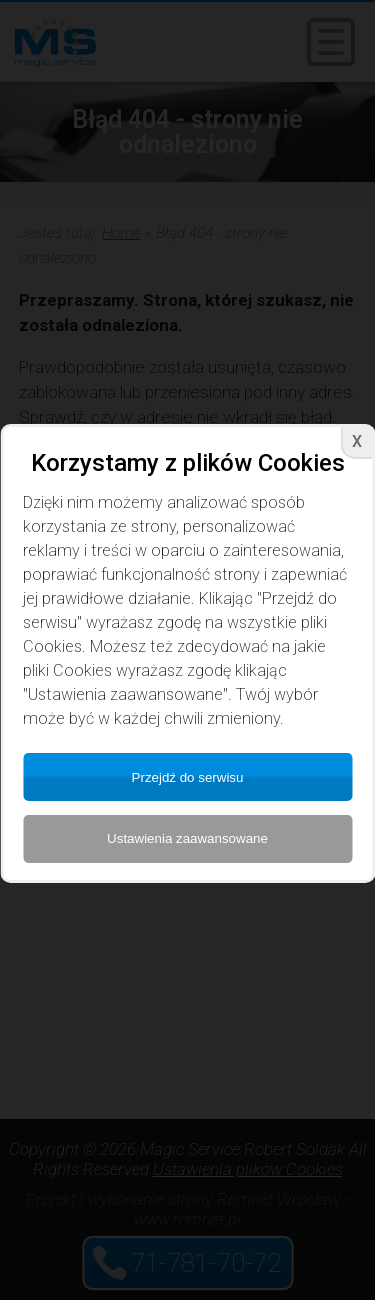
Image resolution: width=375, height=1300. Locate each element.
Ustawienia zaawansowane (187, 838)
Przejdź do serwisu (188, 777)
